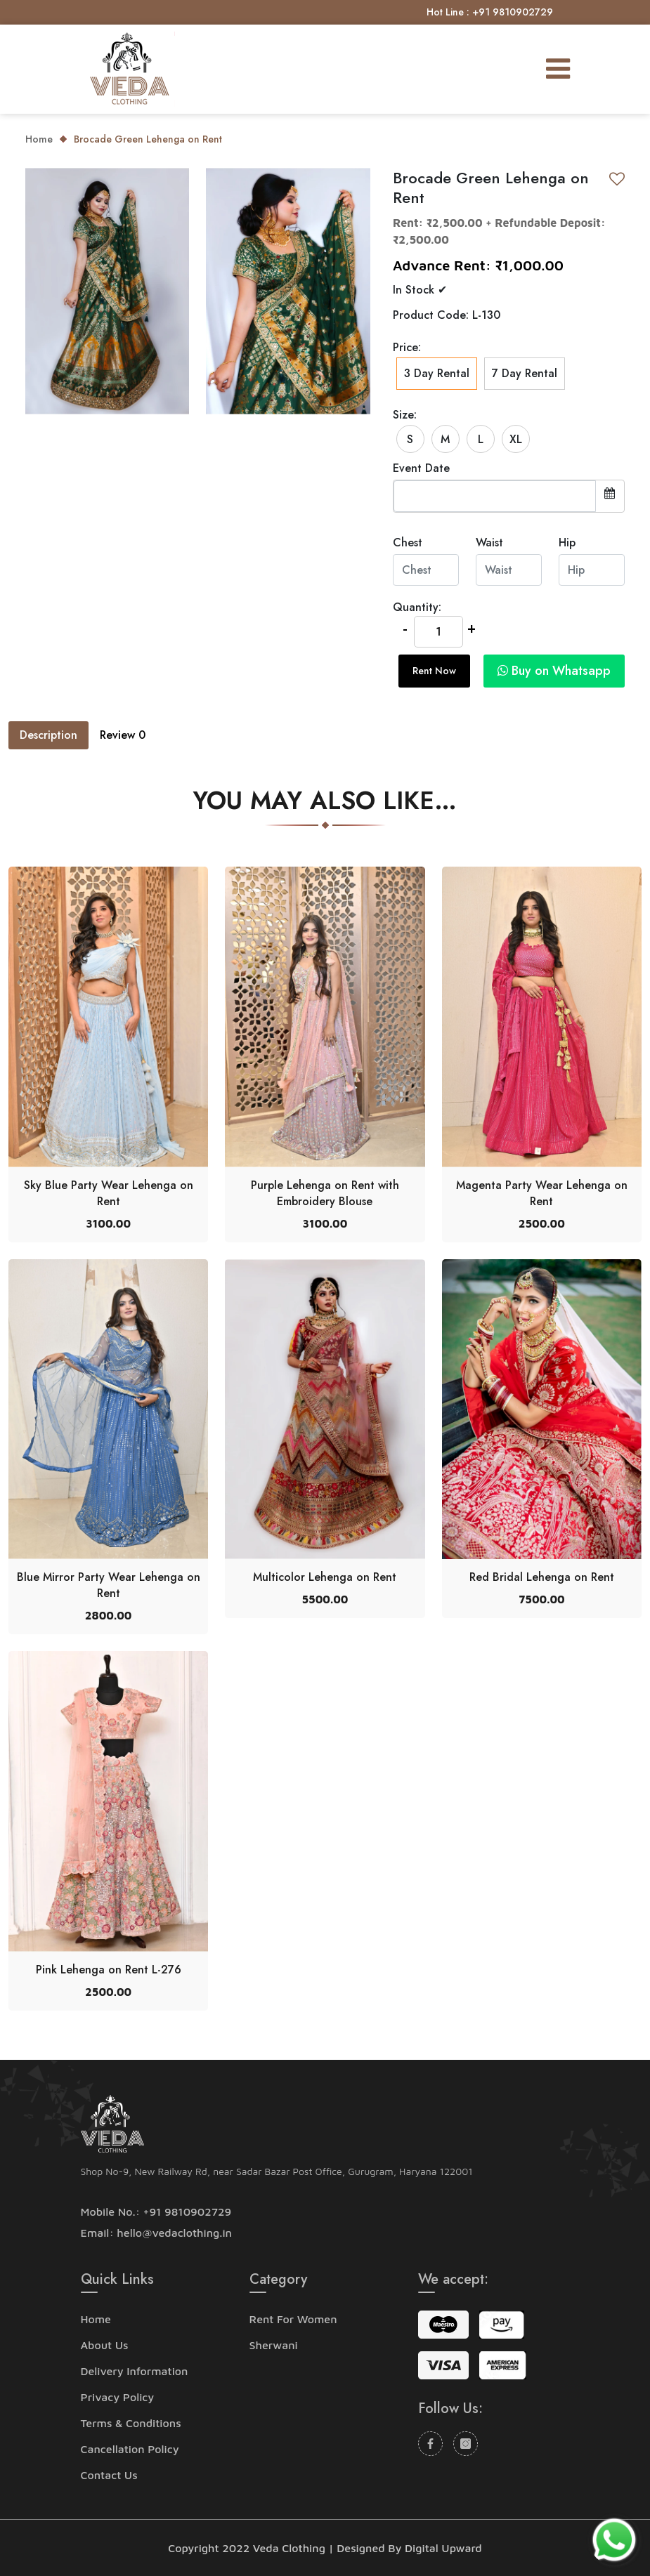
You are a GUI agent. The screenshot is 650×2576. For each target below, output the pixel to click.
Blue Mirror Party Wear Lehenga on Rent (108, 1585)
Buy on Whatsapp (554, 671)
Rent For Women (293, 2319)
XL (515, 439)
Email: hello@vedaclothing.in (157, 2232)
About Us (105, 2345)
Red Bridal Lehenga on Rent (541, 1577)
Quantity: (417, 607)
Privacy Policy (118, 2397)
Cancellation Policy (130, 2449)
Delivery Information (134, 2371)
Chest (407, 542)
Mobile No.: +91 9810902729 (156, 2211)
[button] (551, 671)
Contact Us (109, 2475)
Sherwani (273, 2345)
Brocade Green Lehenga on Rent (148, 139)
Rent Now (434, 671)
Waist (489, 542)
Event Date (421, 468)
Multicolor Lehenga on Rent (324, 1577)
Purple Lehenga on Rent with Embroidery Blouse (325, 1193)
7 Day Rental (524, 373)
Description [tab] (48, 735)
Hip (567, 542)
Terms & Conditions (131, 2423)
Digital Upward (443, 2548)
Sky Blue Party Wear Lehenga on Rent (108, 1193)
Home (39, 139)
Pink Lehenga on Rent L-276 (108, 1969)
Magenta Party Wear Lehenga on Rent (542, 1193)
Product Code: (431, 315)
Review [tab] (122, 735)
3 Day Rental (436, 373)
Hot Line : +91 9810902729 (490, 12)
